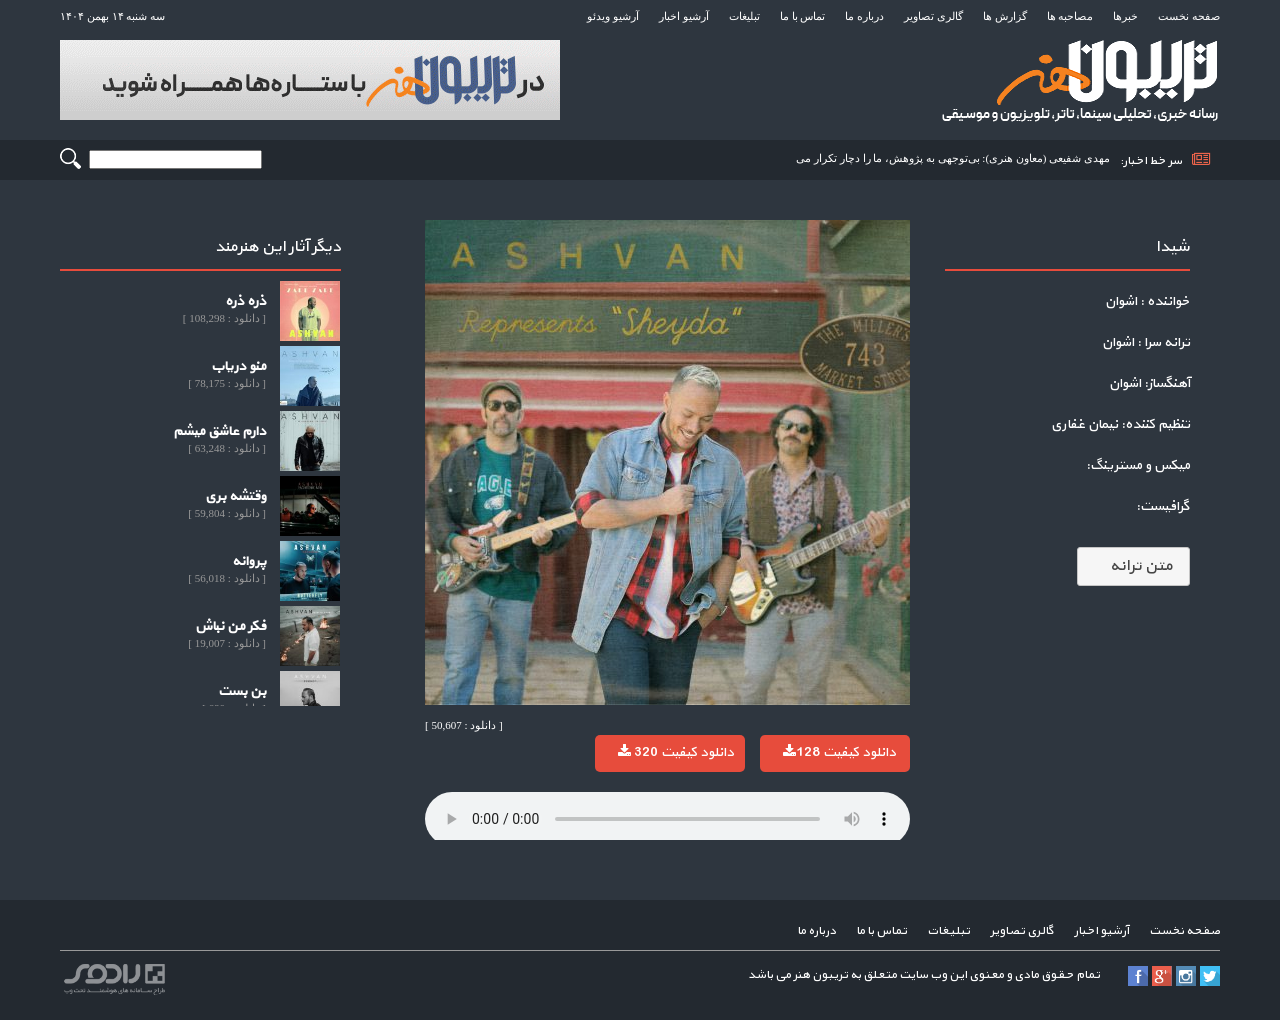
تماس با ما (803, 16)
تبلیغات (744, 16)
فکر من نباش (230, 626)
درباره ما (864, 16)
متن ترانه (1133, 566)
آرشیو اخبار (684, 16)
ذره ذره (245, 301)
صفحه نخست (1189, 16)
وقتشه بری (235, 496)
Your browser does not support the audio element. (667, 819)
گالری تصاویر (933, 16)
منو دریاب (238, 366)
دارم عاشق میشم (219, 431)
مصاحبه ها (1070, 16)
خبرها (1125, 16)
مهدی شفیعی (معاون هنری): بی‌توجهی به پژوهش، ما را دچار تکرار (962, 158)
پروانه (249, 561)
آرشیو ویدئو (613, 16)
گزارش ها (1005, 16)
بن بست (242, 691)
